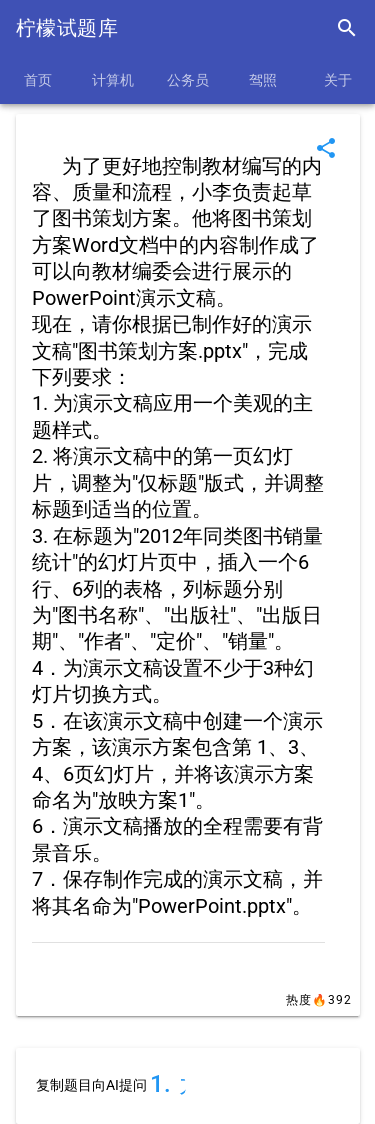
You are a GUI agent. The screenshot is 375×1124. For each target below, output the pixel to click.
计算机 (113, 80)
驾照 (263, 80)
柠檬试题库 (67, 28)
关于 (338, 80)
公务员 (188, 80)
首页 (38, 80)
